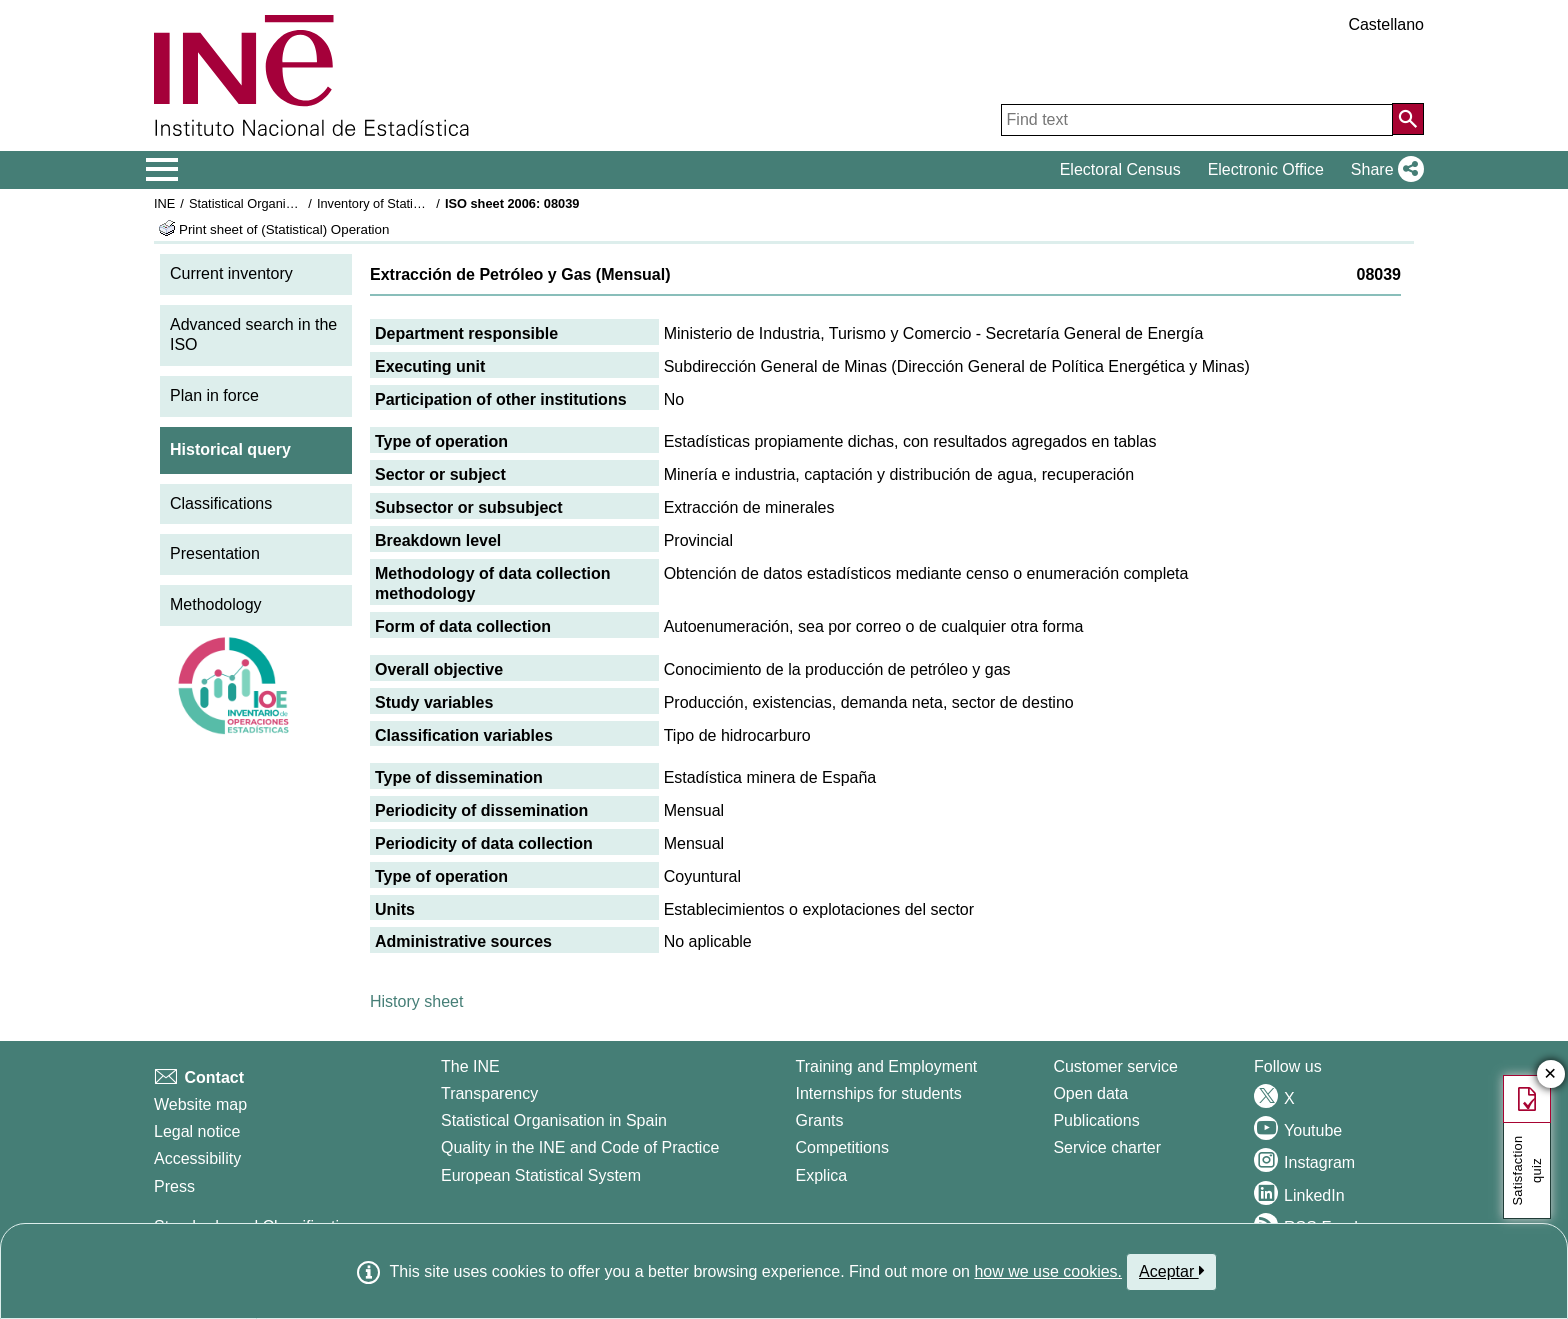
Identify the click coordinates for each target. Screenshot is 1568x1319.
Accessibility (197, 1158)
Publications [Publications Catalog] (1096, 1120)
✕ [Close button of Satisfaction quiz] (1550, 1074)
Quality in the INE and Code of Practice (580, 1147)
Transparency (489, 1093)
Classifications (221, 503)
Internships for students (879, 1093)
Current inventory (231, 273)
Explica (822, 1175)
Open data (1090, 1093)
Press (174, 1186)
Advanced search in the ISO (253, 335)
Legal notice (197, 1131)
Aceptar (1171, 1271)
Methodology (216, 604)
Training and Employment (887, 1066)
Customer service (1115, 1066)
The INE (470, 1066)
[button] (1383, 170)
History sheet (416, 1001)
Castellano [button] (1386, 24)
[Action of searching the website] (1408, 119)
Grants (820, 1120)
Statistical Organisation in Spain (279, 203)
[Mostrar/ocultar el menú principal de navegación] (162, 170)
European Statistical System (541, 1175)
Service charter (1107, 1147)
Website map (200, 1104)
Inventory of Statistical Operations (412, 203)
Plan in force (214, 395)
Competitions (842, 1147)
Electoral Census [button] (1120, 169)
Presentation (215, 553)
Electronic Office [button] (1266, 169)
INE (164, 203)
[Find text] (1197, 120)
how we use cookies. (1048, 1271)
